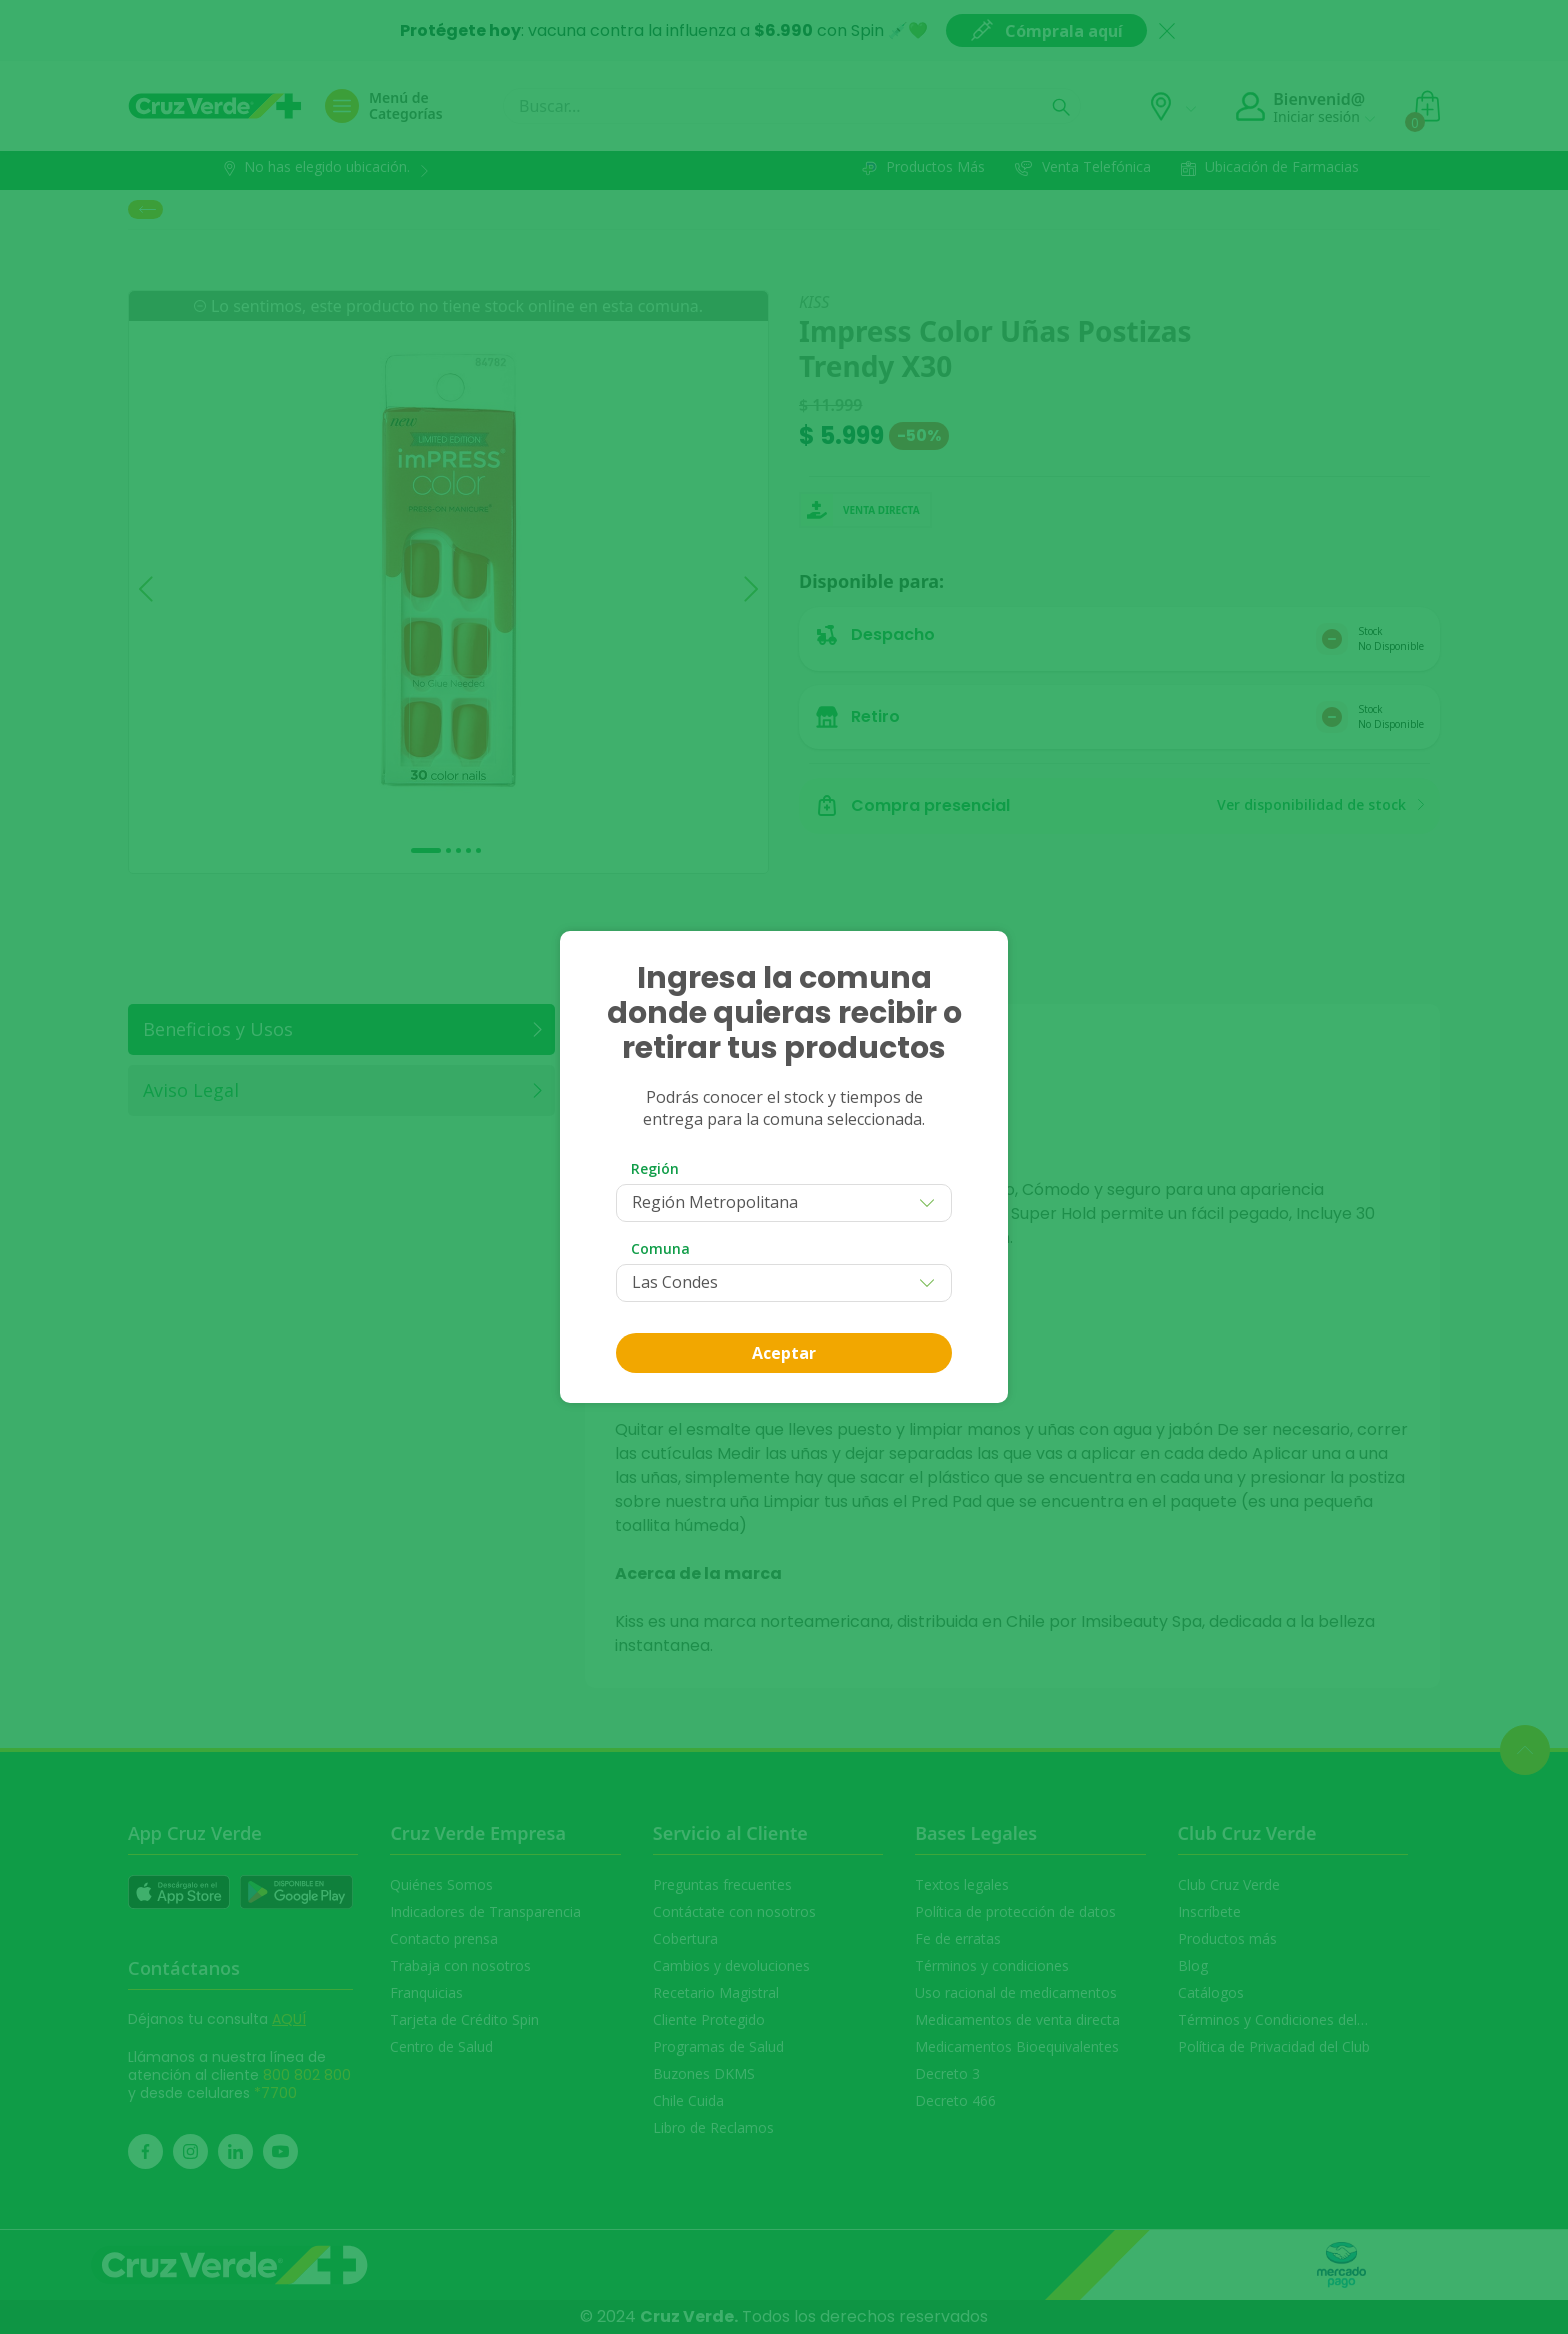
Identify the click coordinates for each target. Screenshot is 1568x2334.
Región (655, 1168)
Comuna (660, 1248)
